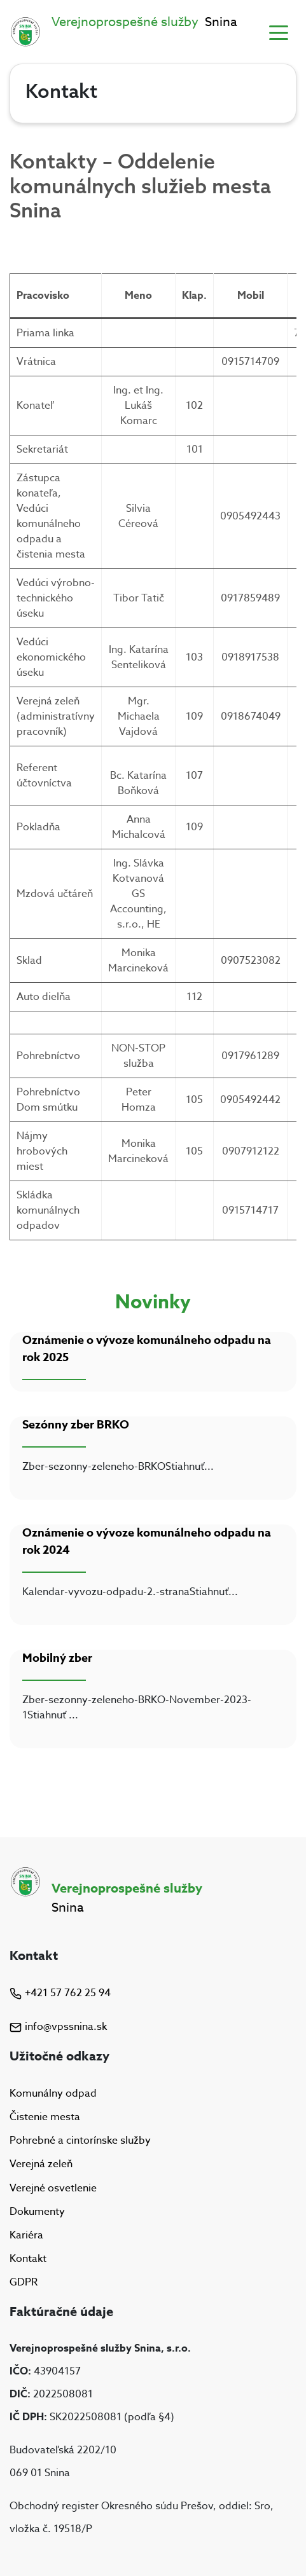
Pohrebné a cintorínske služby (80, 2140)
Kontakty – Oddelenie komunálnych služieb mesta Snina (140, 185)
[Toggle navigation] (278, 31)
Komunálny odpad (53, 2093)
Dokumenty (37, 2211)
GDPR (24, 2282)
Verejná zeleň (41, 2164)
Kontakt (28, 2258)
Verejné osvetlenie (53, 2188)
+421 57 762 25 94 (60, 1993)
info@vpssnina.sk (58, 2026)
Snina (144, 22)
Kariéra (26, 2235)
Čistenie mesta (45, 2117)
